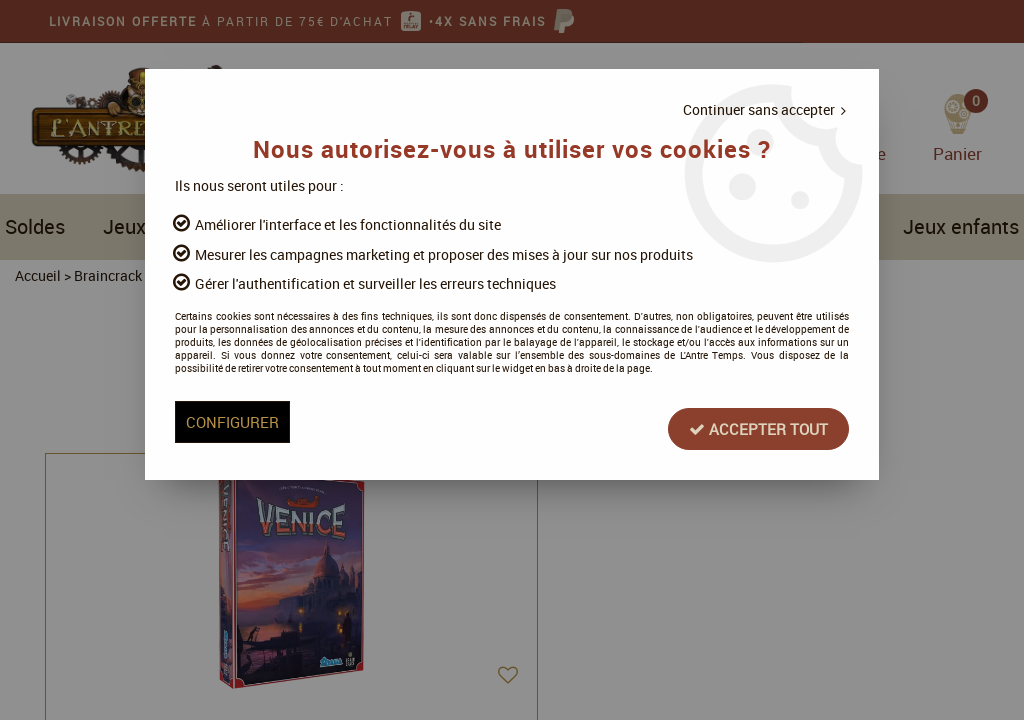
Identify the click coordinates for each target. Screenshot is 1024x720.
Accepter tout (689, 469)
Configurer (303, 469)
